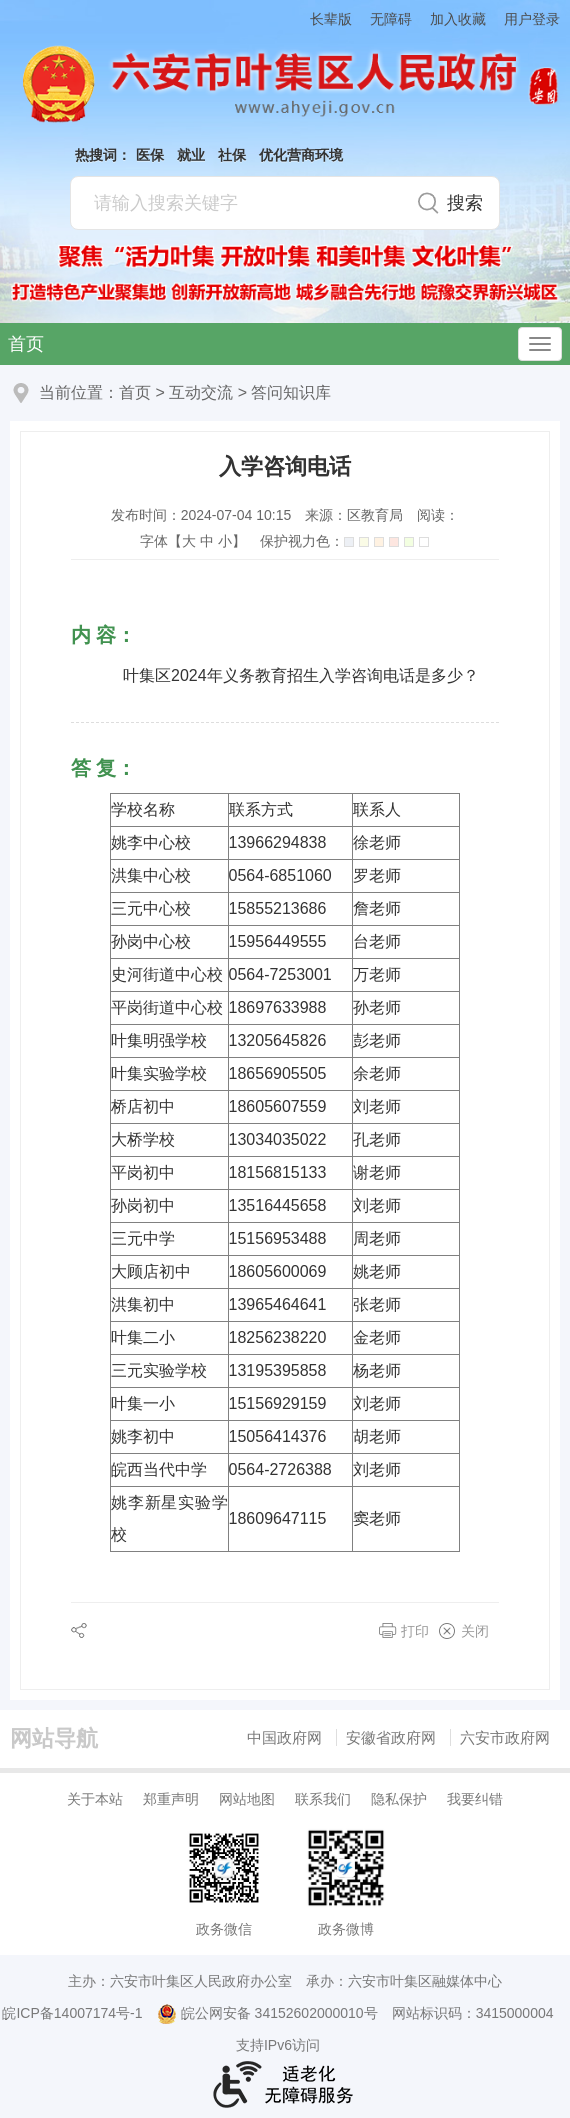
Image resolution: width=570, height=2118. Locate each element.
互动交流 (201, 392)
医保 (150, 155)
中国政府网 (284, 1737)
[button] (322, 18)
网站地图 (247, 1799)
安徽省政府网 (391, 1737)
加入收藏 (458, 19)
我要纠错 (475, 1799)
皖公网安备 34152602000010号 (267, 2014)
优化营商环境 (301, 155)
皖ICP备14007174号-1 (72, 2013)
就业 (191, 155)
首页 (26, 344)
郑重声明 (171, 1799)
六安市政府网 (505, 1737)
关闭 (475, 1631)
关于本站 (95, 1799)
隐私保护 (399, 1799)
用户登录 (532, 19)
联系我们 (323, 1799)
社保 (232, 155)
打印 (415, 1631)
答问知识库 (291, 392)
